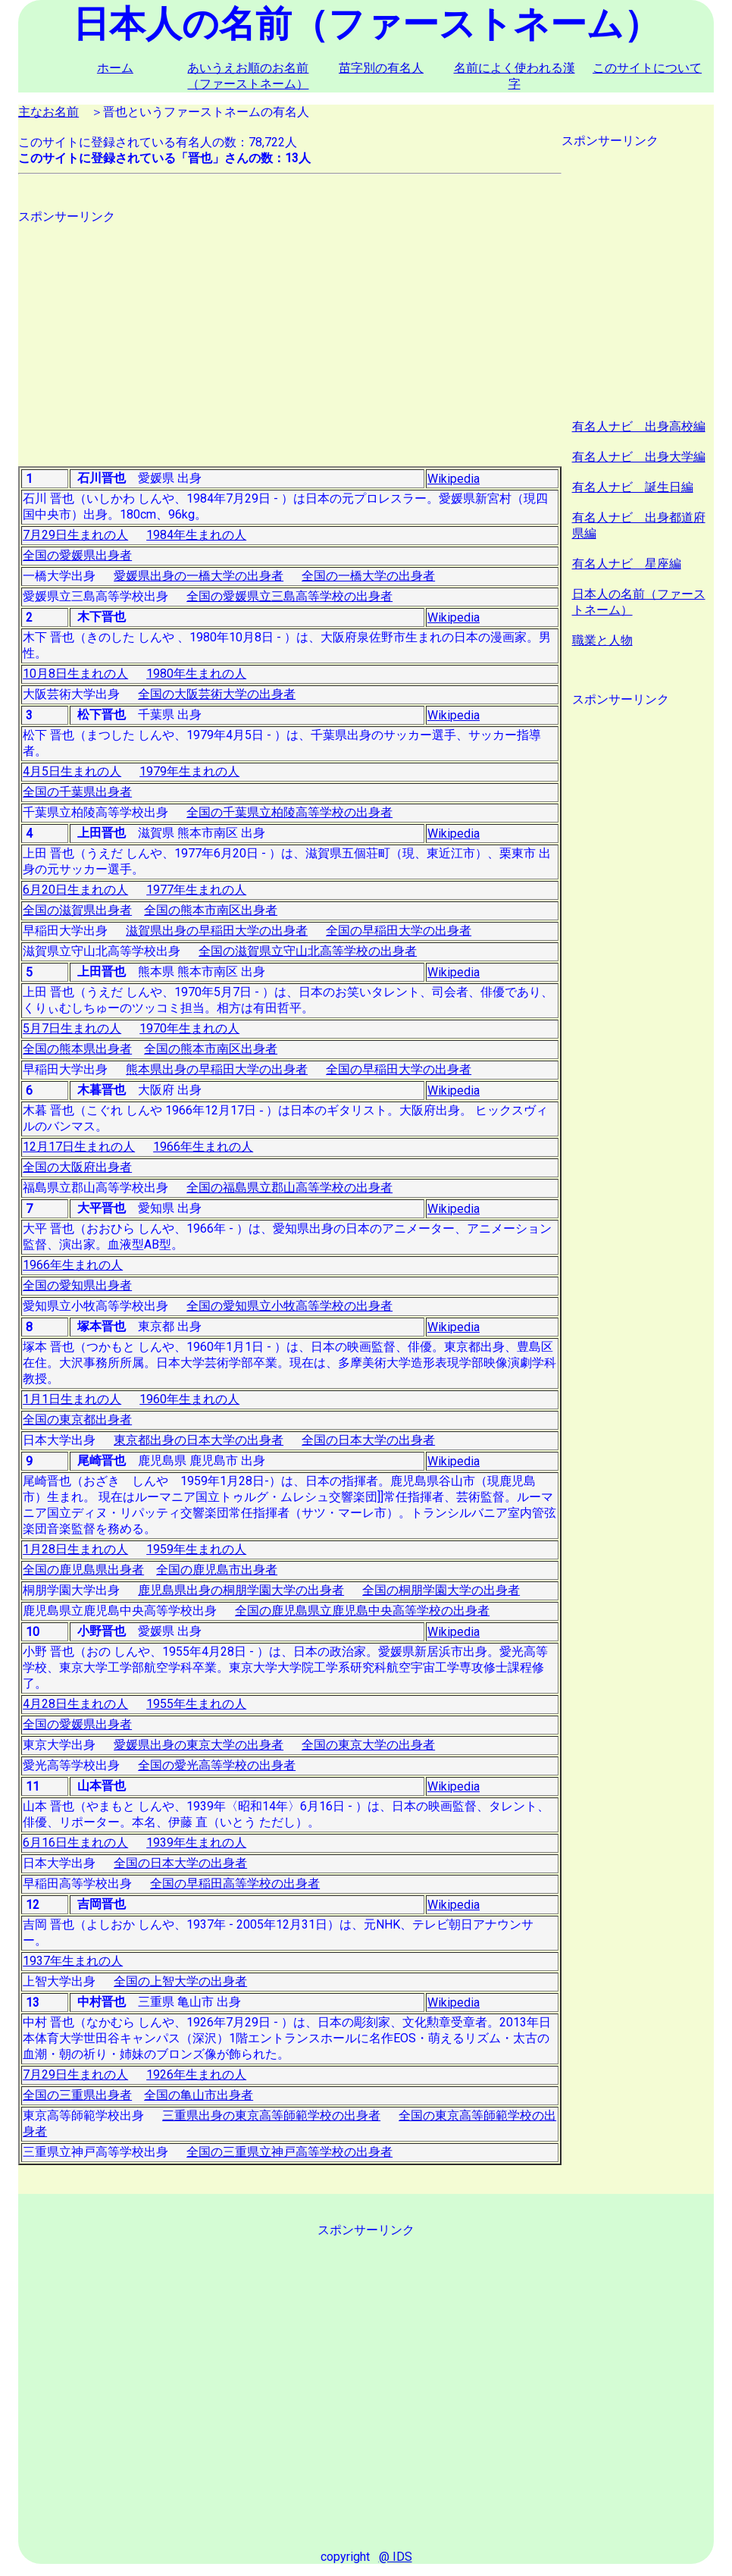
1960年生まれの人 (189, 1399)
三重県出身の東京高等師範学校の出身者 (271, 2115)
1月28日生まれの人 (75, 1549)
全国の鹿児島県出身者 (83, 1569)
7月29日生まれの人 (75, 535)
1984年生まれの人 (196, 535)
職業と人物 (602, 640)
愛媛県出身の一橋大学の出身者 (198, 576)
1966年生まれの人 (203, 1146)
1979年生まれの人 (189, 771)
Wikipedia (453, 479)
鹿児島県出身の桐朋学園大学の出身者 (241, 1590)
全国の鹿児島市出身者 (216, 1569)
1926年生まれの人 (196, 2074)
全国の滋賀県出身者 (77, 910)
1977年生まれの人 (196, 889)
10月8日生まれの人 (75, 673)
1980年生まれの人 (196, 673)
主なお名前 (48, 112)
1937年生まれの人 (73, 1961)
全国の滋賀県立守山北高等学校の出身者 (308, 951)
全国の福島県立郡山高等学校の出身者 (289, 1187)
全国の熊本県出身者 (77, 1049)
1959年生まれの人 (196, 1549)
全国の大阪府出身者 (77, 1167)
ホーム (115, 68)
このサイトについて (647, 68)
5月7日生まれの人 (72, 1028)
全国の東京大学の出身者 (368, 1745)
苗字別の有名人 (381, 68)
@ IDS (395, 2556)
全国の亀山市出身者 (198, 2095)
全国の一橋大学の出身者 (368, 576)
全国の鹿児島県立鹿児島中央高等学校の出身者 (362, 1610)
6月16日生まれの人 (75, 1842)
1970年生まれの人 (189, 1028)
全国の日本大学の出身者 (368, 1440)
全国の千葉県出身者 (77, 792)
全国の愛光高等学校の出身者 (217, 1765)
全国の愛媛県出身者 (77, 555)
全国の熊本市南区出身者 (210, 910)
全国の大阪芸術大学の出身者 (217, 694)
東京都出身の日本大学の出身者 (198, 1440)
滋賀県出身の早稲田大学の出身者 (217, 930)
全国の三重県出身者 (77, 2095)
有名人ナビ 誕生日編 (632, 487)
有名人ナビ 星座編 (626, 563)
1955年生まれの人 (196, 1704)
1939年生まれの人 (196, 1842)
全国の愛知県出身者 (77, 1285)
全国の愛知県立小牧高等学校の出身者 (289, 1306)
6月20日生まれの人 (75, 889)
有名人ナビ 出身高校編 (638, 426)
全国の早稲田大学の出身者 (398, 930)
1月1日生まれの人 (72, 1399)
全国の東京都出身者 (77, 1419)
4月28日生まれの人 (75, 1704)
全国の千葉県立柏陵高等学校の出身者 (289, 812)
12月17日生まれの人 (79, 1146)
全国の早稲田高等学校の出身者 (235, 1883)
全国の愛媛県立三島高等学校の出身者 (289, 596)
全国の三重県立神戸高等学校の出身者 (289, 2152)
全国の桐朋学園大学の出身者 (441, 1590)
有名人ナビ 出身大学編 (638, 457)
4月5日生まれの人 (72, 771)
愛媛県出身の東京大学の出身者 (198, 1745)
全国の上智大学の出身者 (180, 1981)
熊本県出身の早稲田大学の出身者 (217, 1069)
